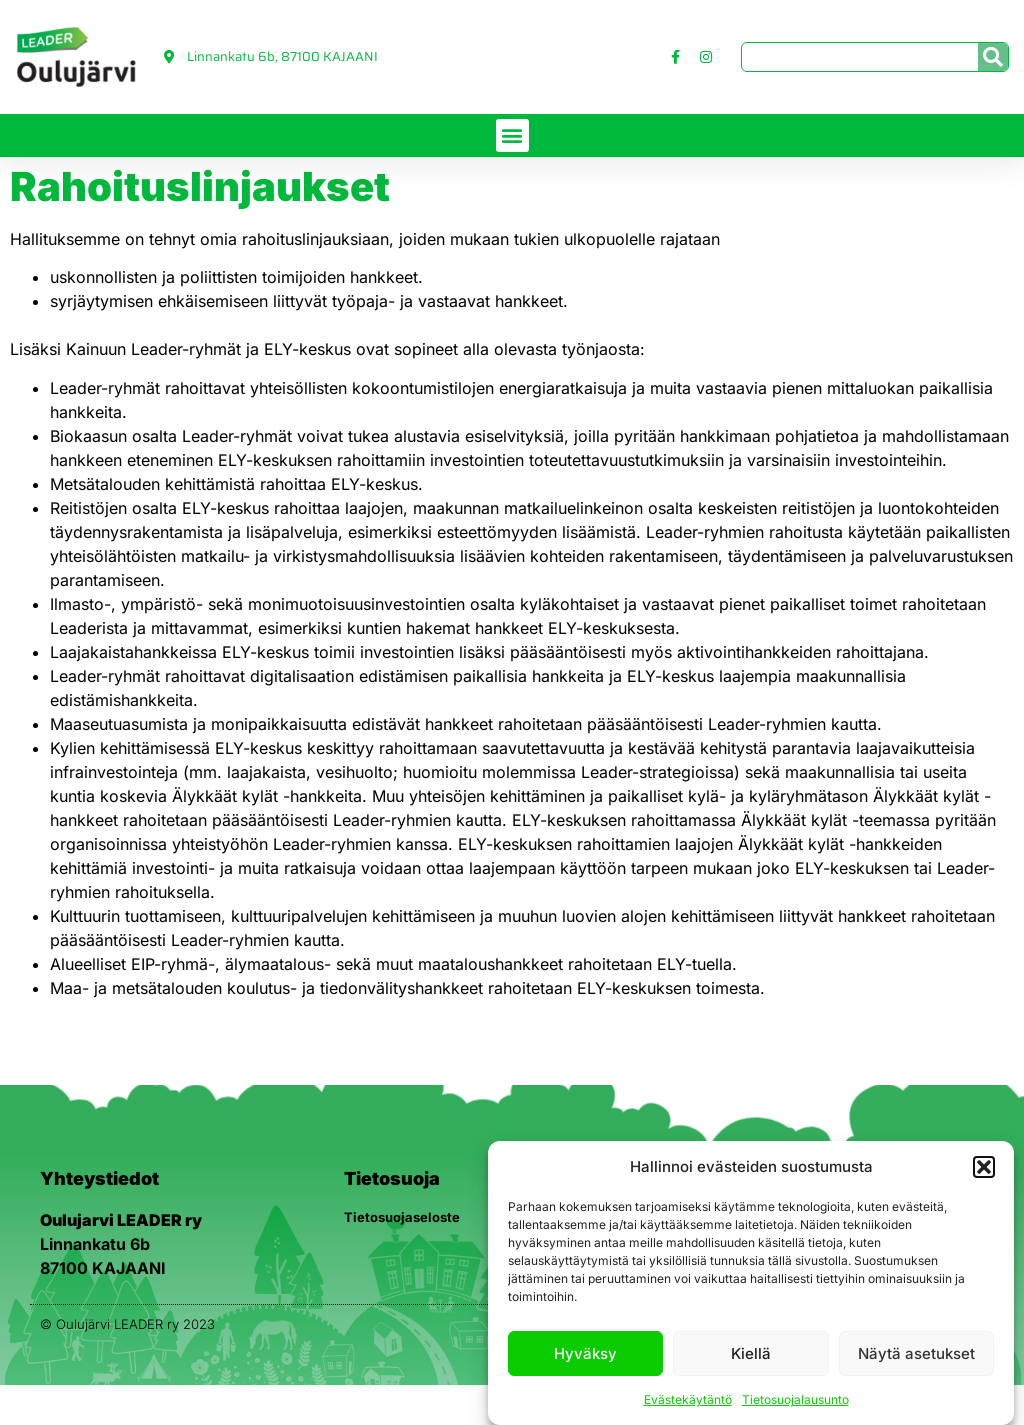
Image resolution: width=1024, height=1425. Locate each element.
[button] (984, 1167)
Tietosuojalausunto (795, 1399)
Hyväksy (585, 1353)
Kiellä (751, 1353)
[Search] (993, 57)
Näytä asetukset (916, 1353)
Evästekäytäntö (688, 1399)
